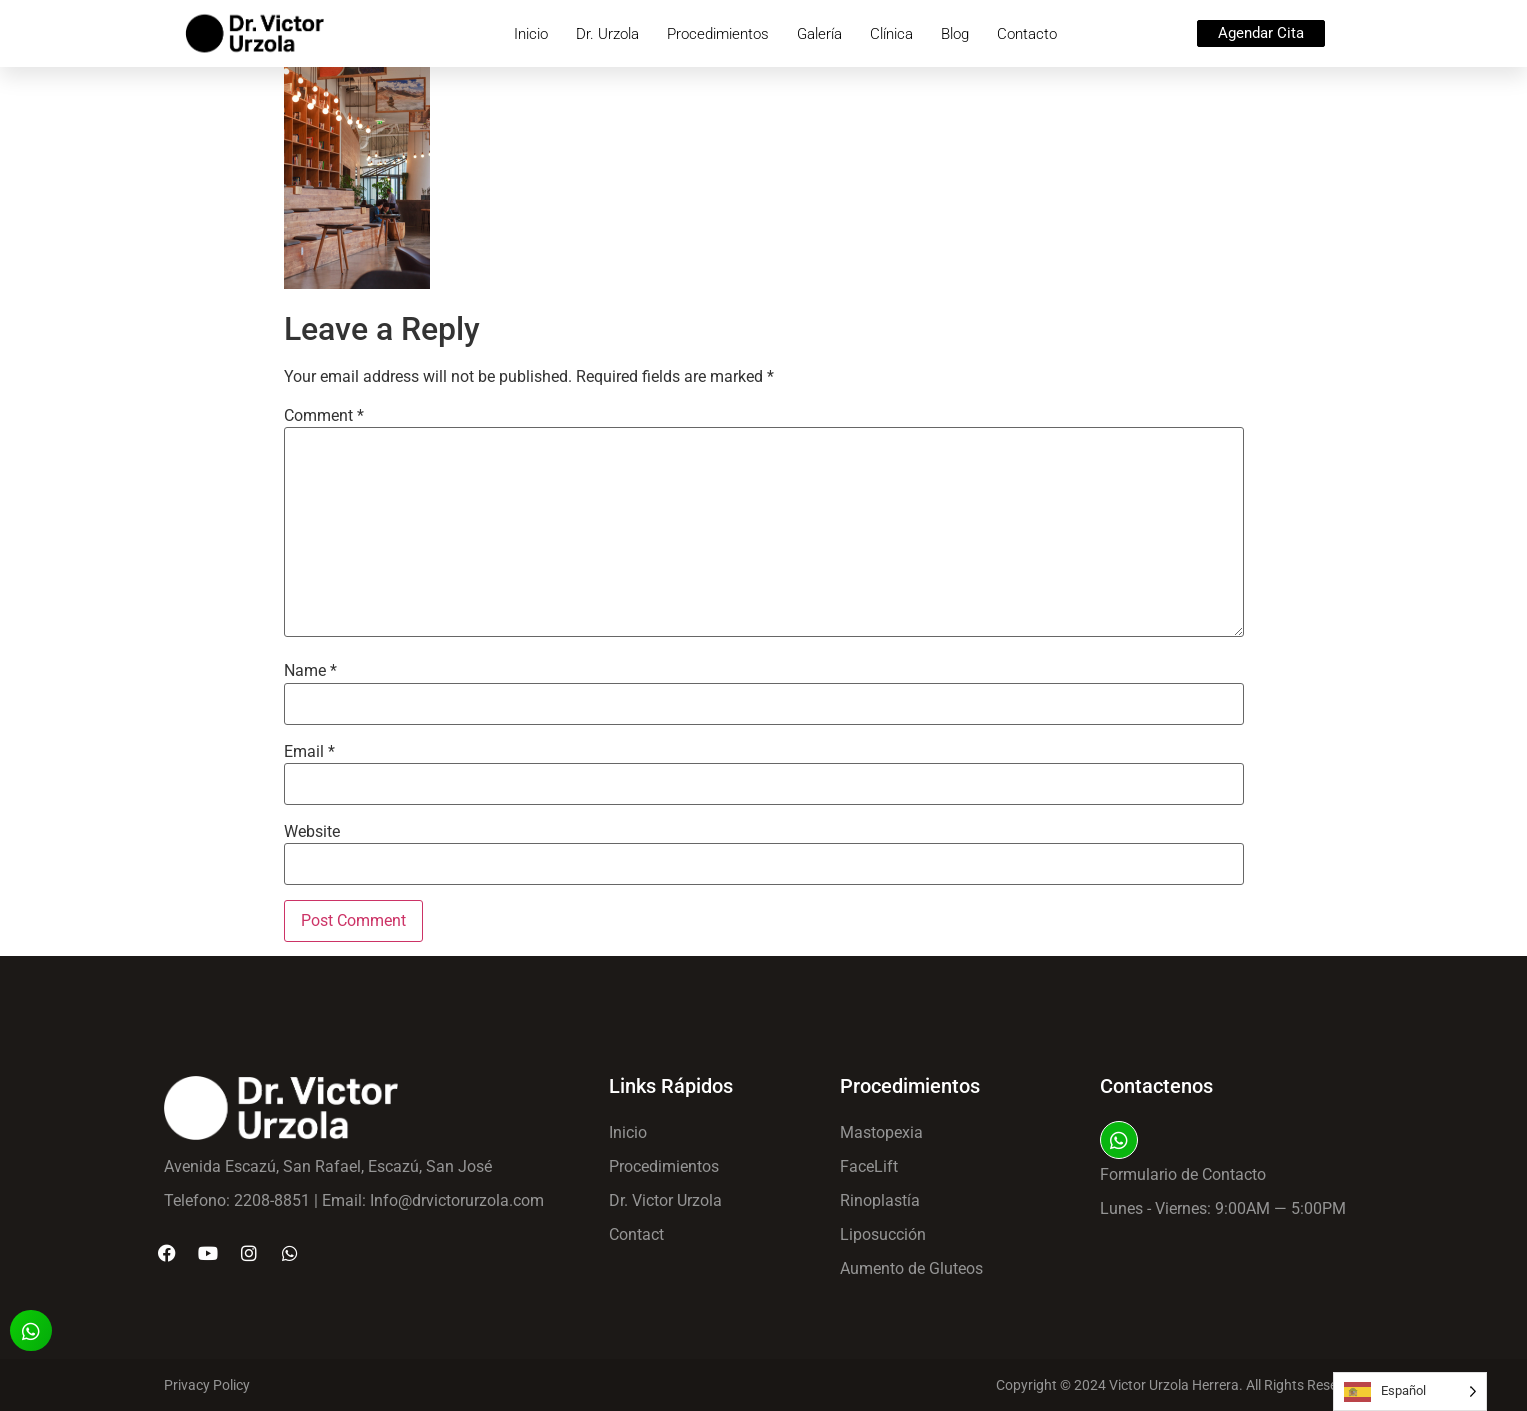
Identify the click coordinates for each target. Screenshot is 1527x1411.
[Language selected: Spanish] (1410, 1391)
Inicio (531, 34)
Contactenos (1156, 1086)
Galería (819, 34)
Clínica (891, 34)
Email (309, 752)
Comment (324, 416)
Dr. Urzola (607, 34)
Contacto (1027, 34)
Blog (955, 34)
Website (312, 832)
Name (310, 671)
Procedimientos (718, 34)
